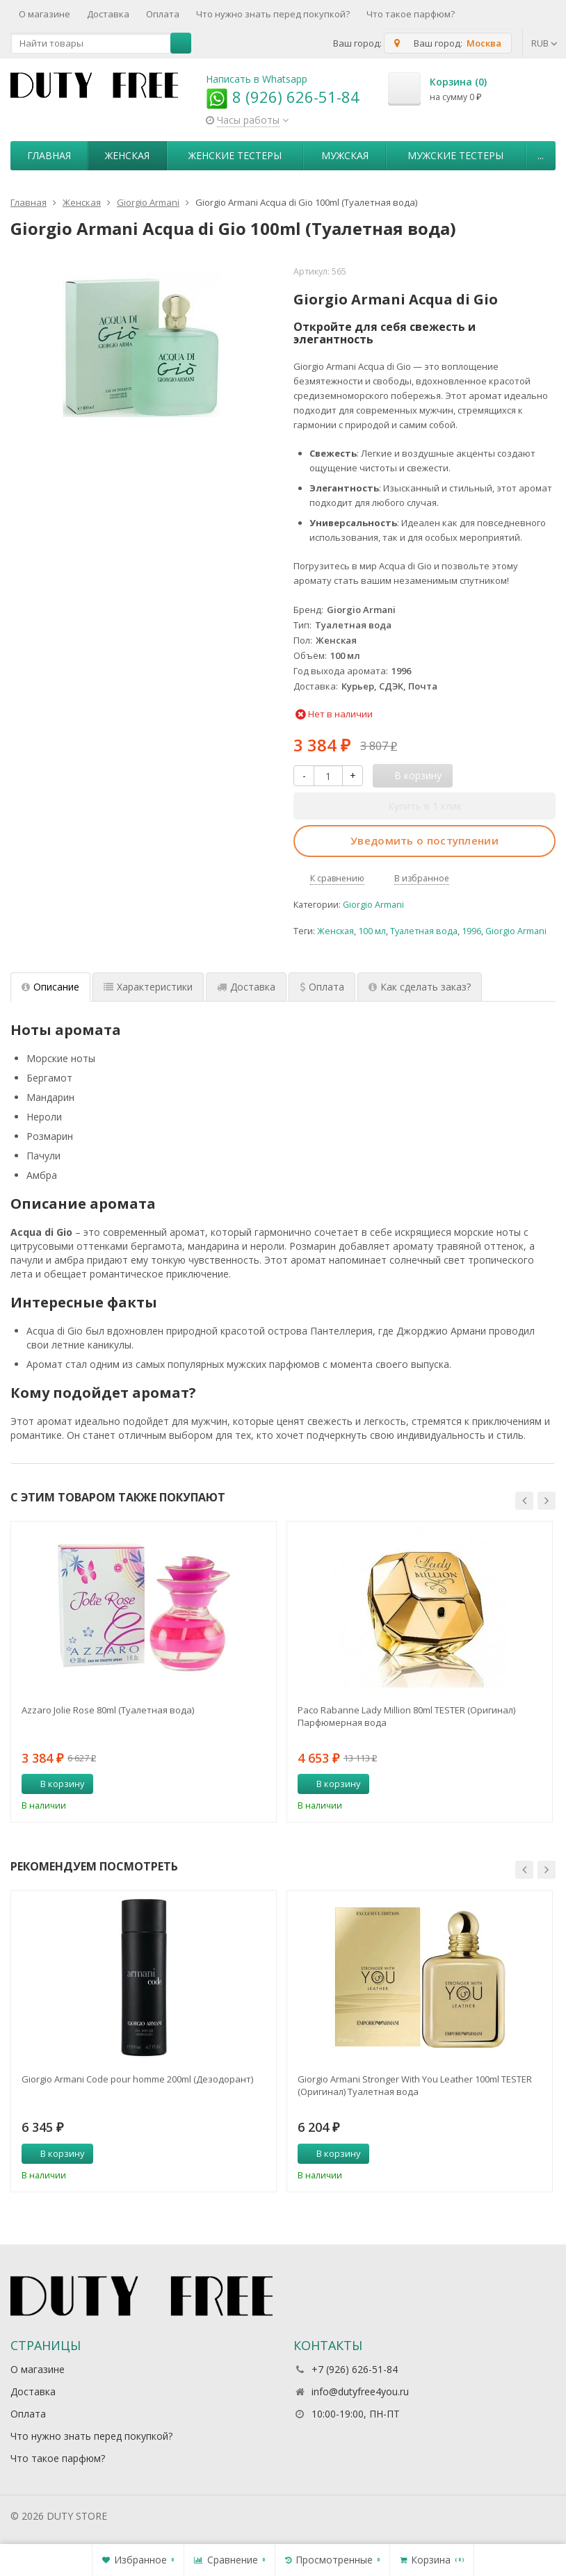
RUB (544, 43)
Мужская (345, 155)
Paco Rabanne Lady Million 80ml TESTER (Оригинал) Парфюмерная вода (406, 1716)
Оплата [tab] (322, 986)
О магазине (44, 14)
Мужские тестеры (455, 155)
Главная (49, 155)
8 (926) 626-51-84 (282, 96)
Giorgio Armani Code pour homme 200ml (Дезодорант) (137, 2079)
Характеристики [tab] (148, 986)
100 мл (372, 931)
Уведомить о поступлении (424, 840)
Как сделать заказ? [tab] (420, 986)
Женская (127, 155)
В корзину (55, 1783)
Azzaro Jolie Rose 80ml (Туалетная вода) (108, 1710)
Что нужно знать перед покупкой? (273, 14)
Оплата (162, 14)
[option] (144, 1672)
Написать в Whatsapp (256, 78)
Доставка (108, 14)
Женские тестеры (235, 155)
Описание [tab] (50, 986)
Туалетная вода (424, 931)
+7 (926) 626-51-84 (355, 2369)
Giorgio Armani (373, 905)
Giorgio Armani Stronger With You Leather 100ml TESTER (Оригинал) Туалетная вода (415, 2085)
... (540, 155)
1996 (471, 931)
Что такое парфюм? (410, 14)
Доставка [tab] (246, 986)
